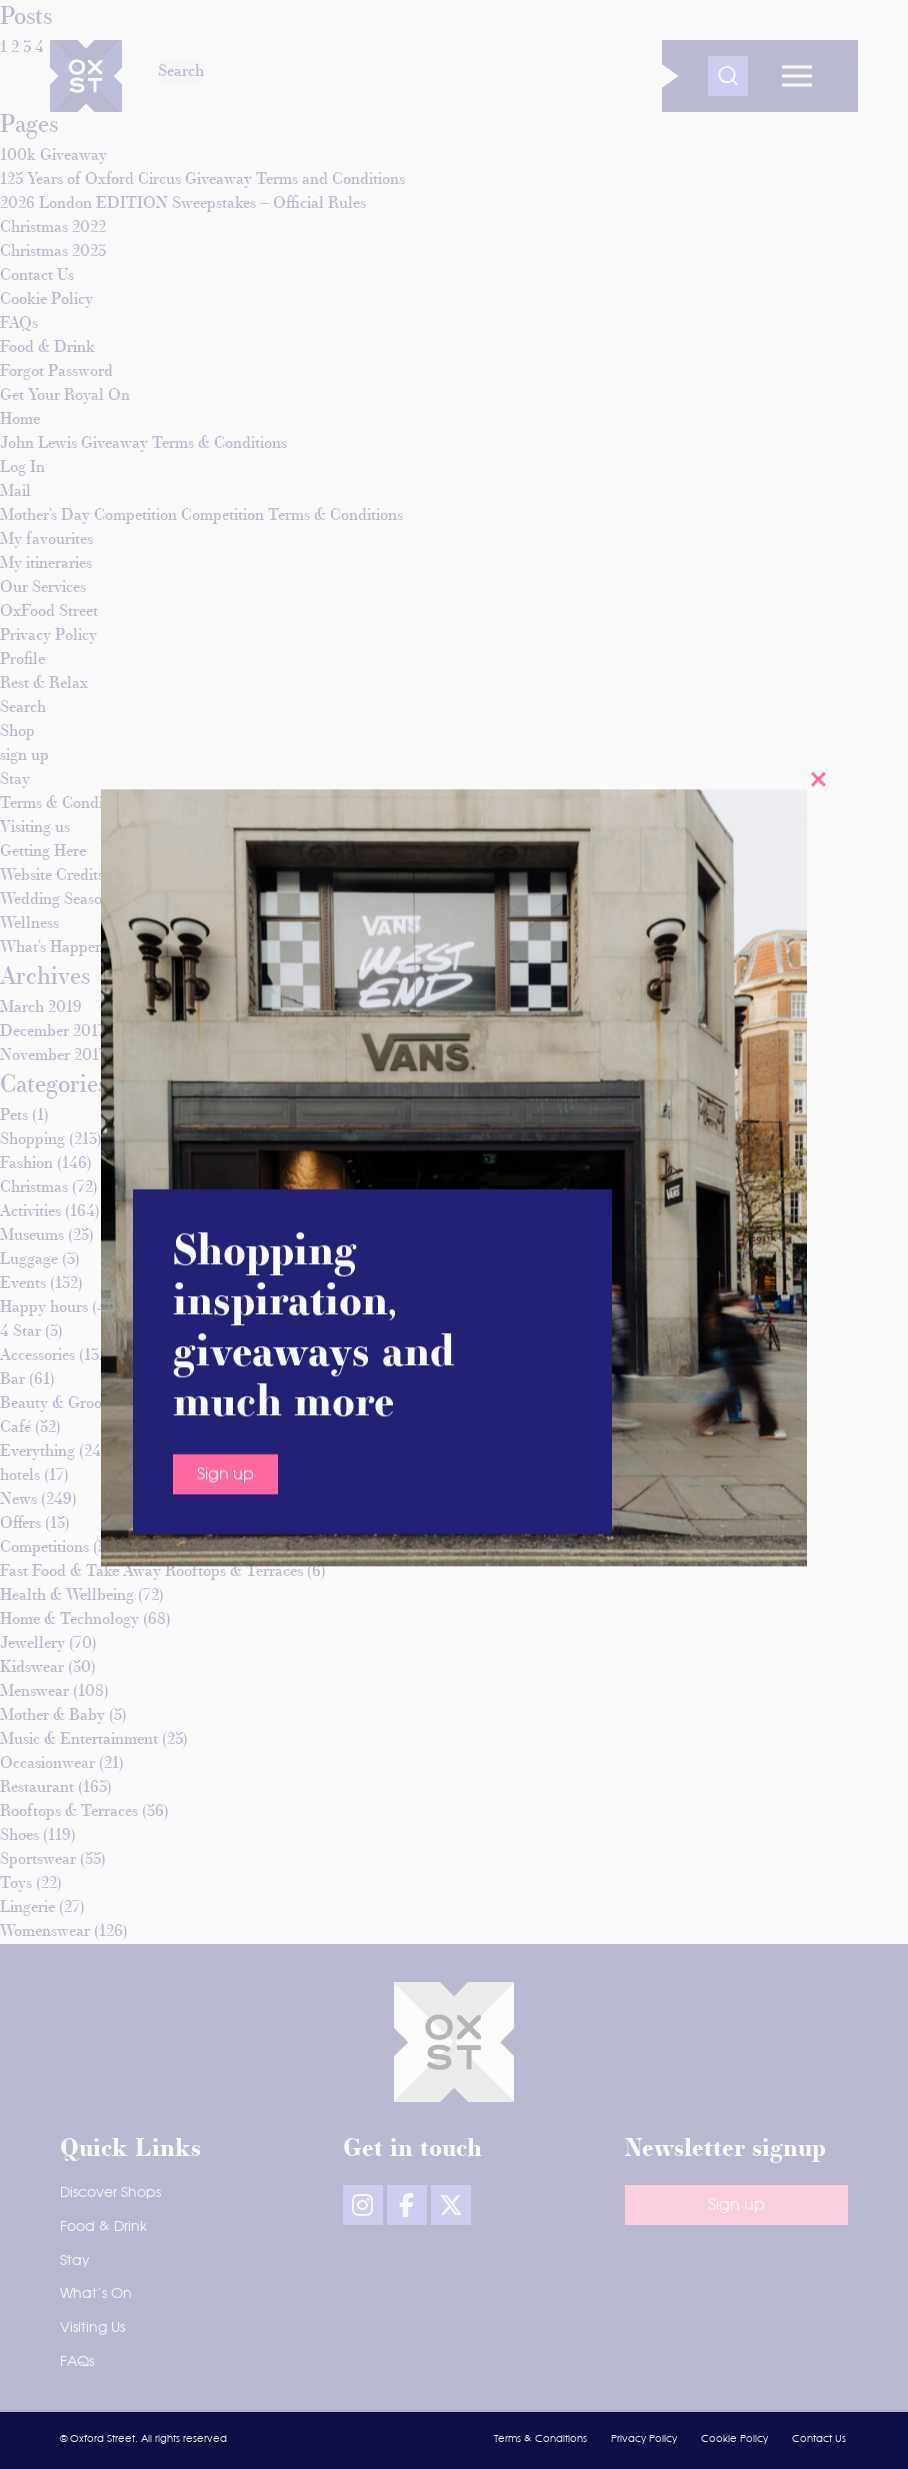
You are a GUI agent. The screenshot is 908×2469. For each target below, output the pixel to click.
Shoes (19, 1836)
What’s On (96, 2294)
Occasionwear (47, 1764)
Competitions (44, 1548)
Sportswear (38, 1860)
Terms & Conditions (540, 2439)
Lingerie (27, 1908)
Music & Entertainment (79, 1740)
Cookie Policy (734, 2439)
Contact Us (819, 2439)
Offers (20, 1524)
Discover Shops (110, 2193)
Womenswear (45, 1932)
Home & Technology (69, 1620)
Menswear (34, 1692)
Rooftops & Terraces (69, 1812)
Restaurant (37, 1788)
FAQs (77, 2362)
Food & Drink (103, 2227)
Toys (16, 1884)
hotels (20, 1476)
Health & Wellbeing (67, 1596)
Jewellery (32, 1644)
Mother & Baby (52, 1716)
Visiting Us (92, 2328)
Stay (75, 2261)
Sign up (225, 483)
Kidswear (32, 1668)
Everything (37, 1452)
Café (15, 1428)
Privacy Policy (644, 2439)
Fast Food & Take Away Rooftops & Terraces (151, 1572)
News (18, 1500)
